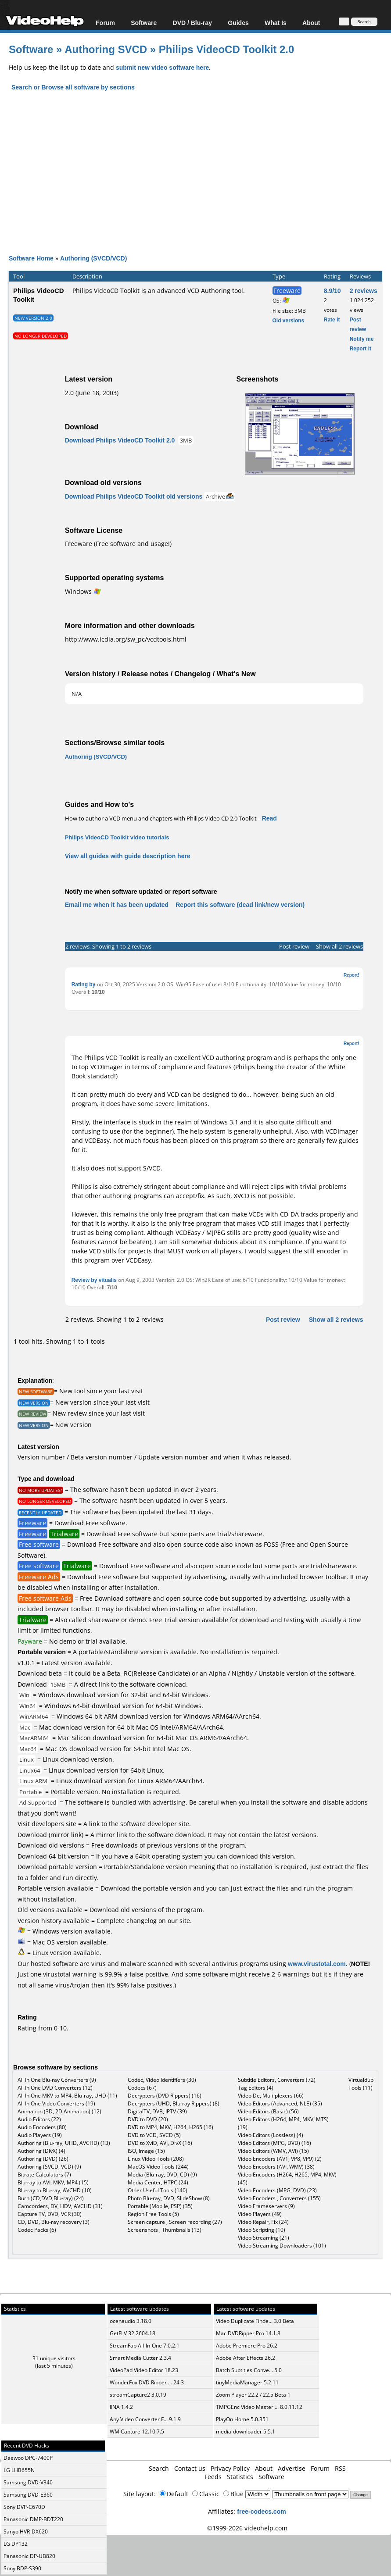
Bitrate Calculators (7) (44, 2174)
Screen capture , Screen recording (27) (175, 2222)
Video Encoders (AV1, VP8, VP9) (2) (280, 2158)
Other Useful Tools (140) (157, 2190)
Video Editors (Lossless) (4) (270, 2135)
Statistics (240, 2477)
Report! (351, 975)
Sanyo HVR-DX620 (26, 2531)
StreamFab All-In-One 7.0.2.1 (144, 2345)
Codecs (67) (142, 2087)
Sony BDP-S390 (22, 2568)
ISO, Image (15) (146, 2151)
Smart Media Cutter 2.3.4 (140, 2358)
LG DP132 (16, 2543)
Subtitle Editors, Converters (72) (277, 2080)
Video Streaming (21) (263, 2237)
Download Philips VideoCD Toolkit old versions (134, 496)
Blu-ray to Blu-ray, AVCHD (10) (55, 2190)
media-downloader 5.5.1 (245, 2431)
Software (144, 22)
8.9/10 (332, 290)
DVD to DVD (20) (148, 2119)
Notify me (362, 339)
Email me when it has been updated (117, 904)
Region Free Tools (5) (153, 2214)
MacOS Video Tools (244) (158, 2166)
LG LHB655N (19, 2470)
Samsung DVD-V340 (28, 2482)
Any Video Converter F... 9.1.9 (145, 2419)
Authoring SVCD (106, 49)
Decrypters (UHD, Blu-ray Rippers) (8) (173, 2103)
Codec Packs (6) (37, 2229)
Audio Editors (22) (39, 2119)
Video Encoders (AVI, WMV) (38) (276, 2166)
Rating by (84, 984)
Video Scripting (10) (261, 2229)
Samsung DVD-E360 (28, 2494)
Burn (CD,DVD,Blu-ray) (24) (51, 2198)
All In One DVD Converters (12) (55, 2087)
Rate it (332, 319)
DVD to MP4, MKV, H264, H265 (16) (170, 2127)
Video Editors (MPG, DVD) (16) (274, 2143)
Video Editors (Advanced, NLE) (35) (280, 2103)
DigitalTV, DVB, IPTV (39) (157, 2111)
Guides (238, 22)
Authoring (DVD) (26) (43, 2158)
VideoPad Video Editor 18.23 (144, 2370)
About (311, 22)
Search (159, 2468)
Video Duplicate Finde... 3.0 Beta (255, 2321)
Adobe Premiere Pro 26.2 (246, 2345)
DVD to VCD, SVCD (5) (154, 2135)
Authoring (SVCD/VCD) (93, 258)
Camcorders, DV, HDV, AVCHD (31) (60, 2206)
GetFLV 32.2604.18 (132, 2333)
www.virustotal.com (317, 1963)
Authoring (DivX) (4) (41, 2151)
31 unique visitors (53, 2358)
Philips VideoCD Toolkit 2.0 (226, 49)
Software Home (31, 258)
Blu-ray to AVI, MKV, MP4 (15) (53, 2182)
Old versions (289, 320)
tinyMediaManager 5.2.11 (247, 2382)
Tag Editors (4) (255, 2087)
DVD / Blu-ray (192, 22)
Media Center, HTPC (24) (158, 2182)
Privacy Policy (230, 2468)
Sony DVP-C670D (24, 2507)
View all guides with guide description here (127, 856)
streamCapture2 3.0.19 (138, 2394)
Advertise (291, 2468)
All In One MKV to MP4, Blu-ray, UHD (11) (67, 2095)
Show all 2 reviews (339, 946)
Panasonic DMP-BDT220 (33, 2519)
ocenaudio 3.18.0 (130, 2321)
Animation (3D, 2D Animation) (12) (59, 2111)
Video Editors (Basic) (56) (268, 2111)
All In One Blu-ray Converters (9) (57, 2080)
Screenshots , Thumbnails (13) (164, 2229)
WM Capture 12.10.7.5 (137, 2431)
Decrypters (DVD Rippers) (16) (164, 2095)
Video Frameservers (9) (266, 2206)
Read (269, 818)
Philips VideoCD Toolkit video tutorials (117, 837)
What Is (276, 22)
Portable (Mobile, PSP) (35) (160, 2206)
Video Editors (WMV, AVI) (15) (273, 2151)
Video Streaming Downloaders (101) (282, 2245)
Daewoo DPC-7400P (28, 2458)
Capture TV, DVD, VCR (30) (50, 2214)
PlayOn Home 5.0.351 (242, 2419)
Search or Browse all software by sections (73, 87)
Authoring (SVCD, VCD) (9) (49, 2166)
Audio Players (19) (40, 2135)
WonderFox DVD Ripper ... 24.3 (147, 2382)
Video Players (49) (260, 2214)
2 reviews (363, 290)
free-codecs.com (261, 2511)
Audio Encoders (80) (42, 2127)
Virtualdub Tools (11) (360, 2083)
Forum (105, 22)
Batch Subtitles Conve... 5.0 (249, 2370)
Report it (360, 348)
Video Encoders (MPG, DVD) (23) (277, 2190)
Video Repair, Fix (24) (263, 2222)
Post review (294, 946)
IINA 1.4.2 (121, 2407)
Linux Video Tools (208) (156, 2158)
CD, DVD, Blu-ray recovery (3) (54, 2222)
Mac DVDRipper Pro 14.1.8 (248, 2333)
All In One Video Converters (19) (56, 2103)
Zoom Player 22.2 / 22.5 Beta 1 (253, 2394)
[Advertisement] (200, 164)
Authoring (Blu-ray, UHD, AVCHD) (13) (64, 2143)
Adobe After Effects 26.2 (245, 2358)
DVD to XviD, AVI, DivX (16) (160, 2143)
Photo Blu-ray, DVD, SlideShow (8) (169, 2198)
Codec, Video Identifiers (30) (162, 2080)
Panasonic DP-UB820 (29, 2556)
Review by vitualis (94, 1280)
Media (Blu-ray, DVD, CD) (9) (162, 2174)
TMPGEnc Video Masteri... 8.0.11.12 (259, 2407)
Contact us (189, 2468)
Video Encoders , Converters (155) (279, 2198)
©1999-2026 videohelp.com (247, 2528)
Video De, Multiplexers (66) (271, 2095)
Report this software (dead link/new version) (240, 904)
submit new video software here (162, 67)
